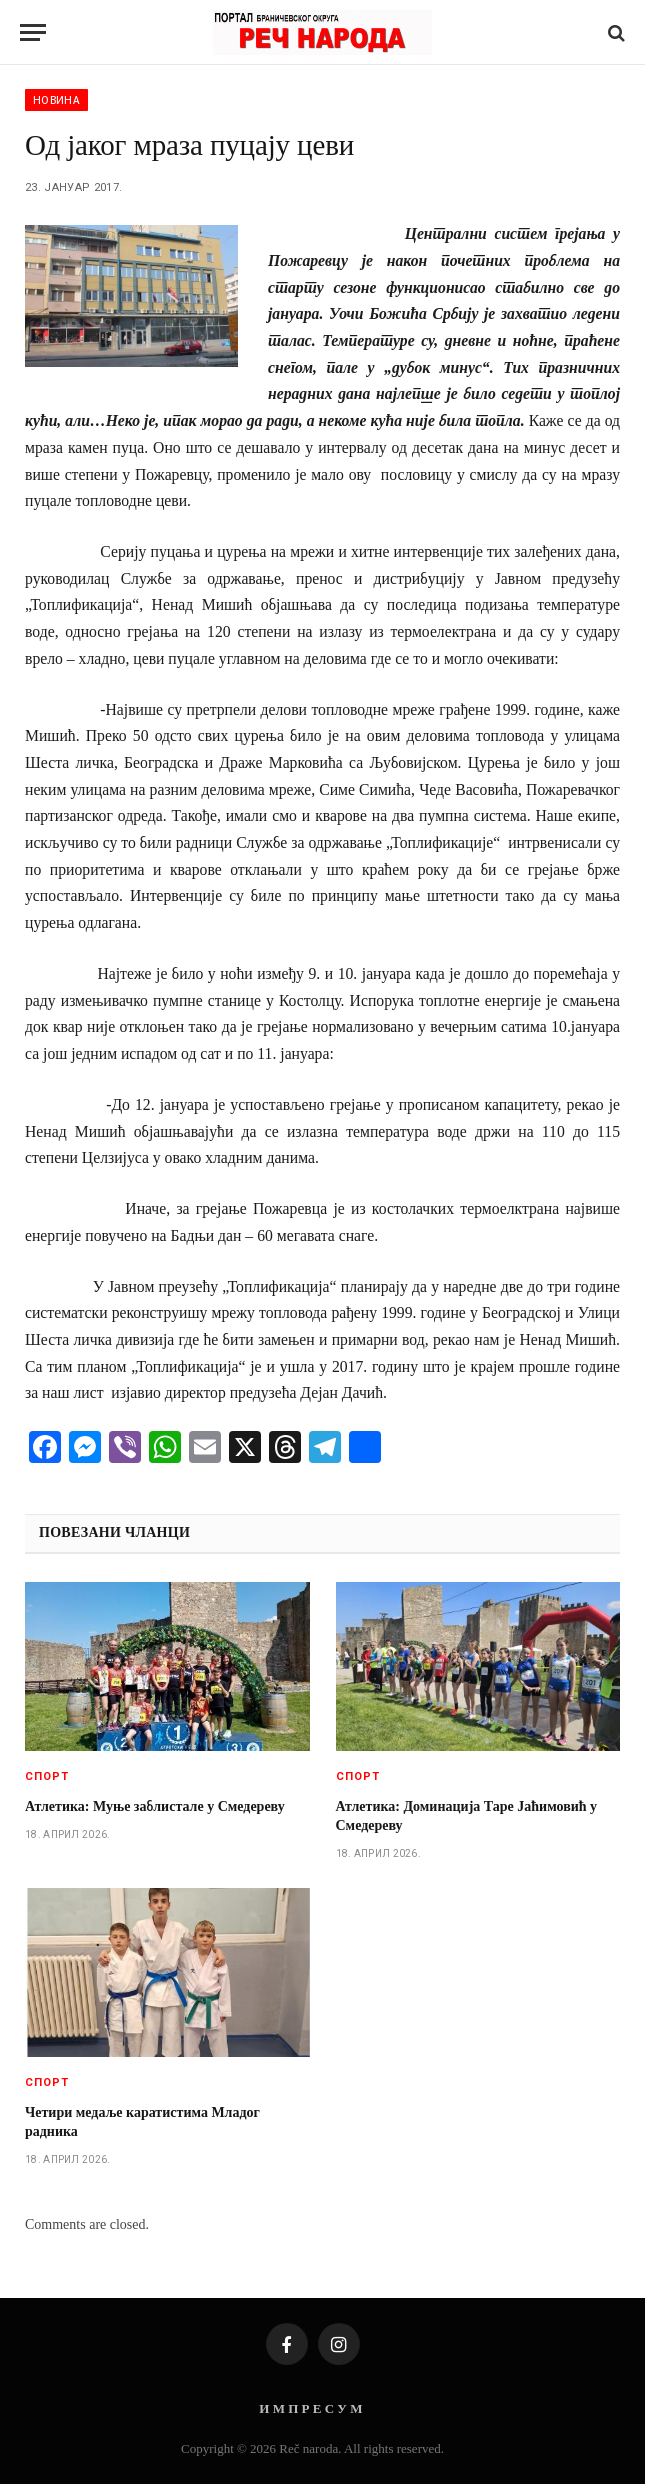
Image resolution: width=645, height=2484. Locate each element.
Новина (56, 100)
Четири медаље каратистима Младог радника (142, 2122)
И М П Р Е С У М (310, 2408)
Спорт (47, 1776)
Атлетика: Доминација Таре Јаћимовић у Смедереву (467, 1816)
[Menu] (33, 32)
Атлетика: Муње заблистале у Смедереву (155, 1806)
